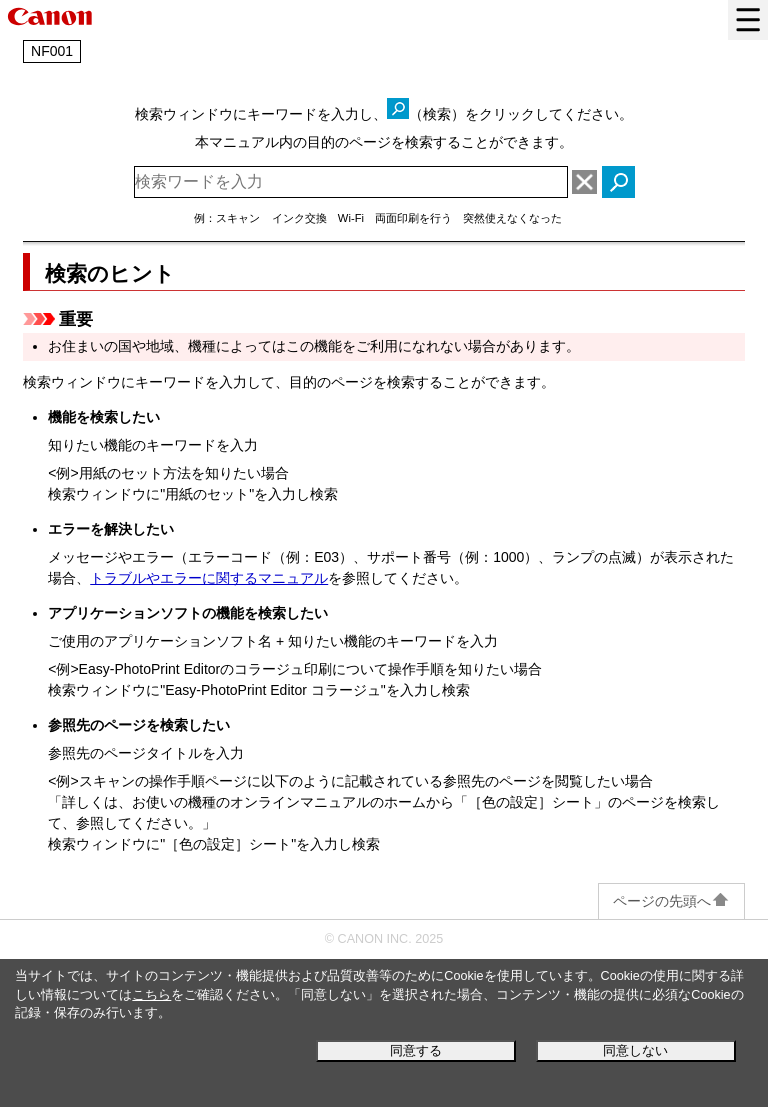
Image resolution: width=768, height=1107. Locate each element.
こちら (151, 995)
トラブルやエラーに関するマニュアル (209, 578)
